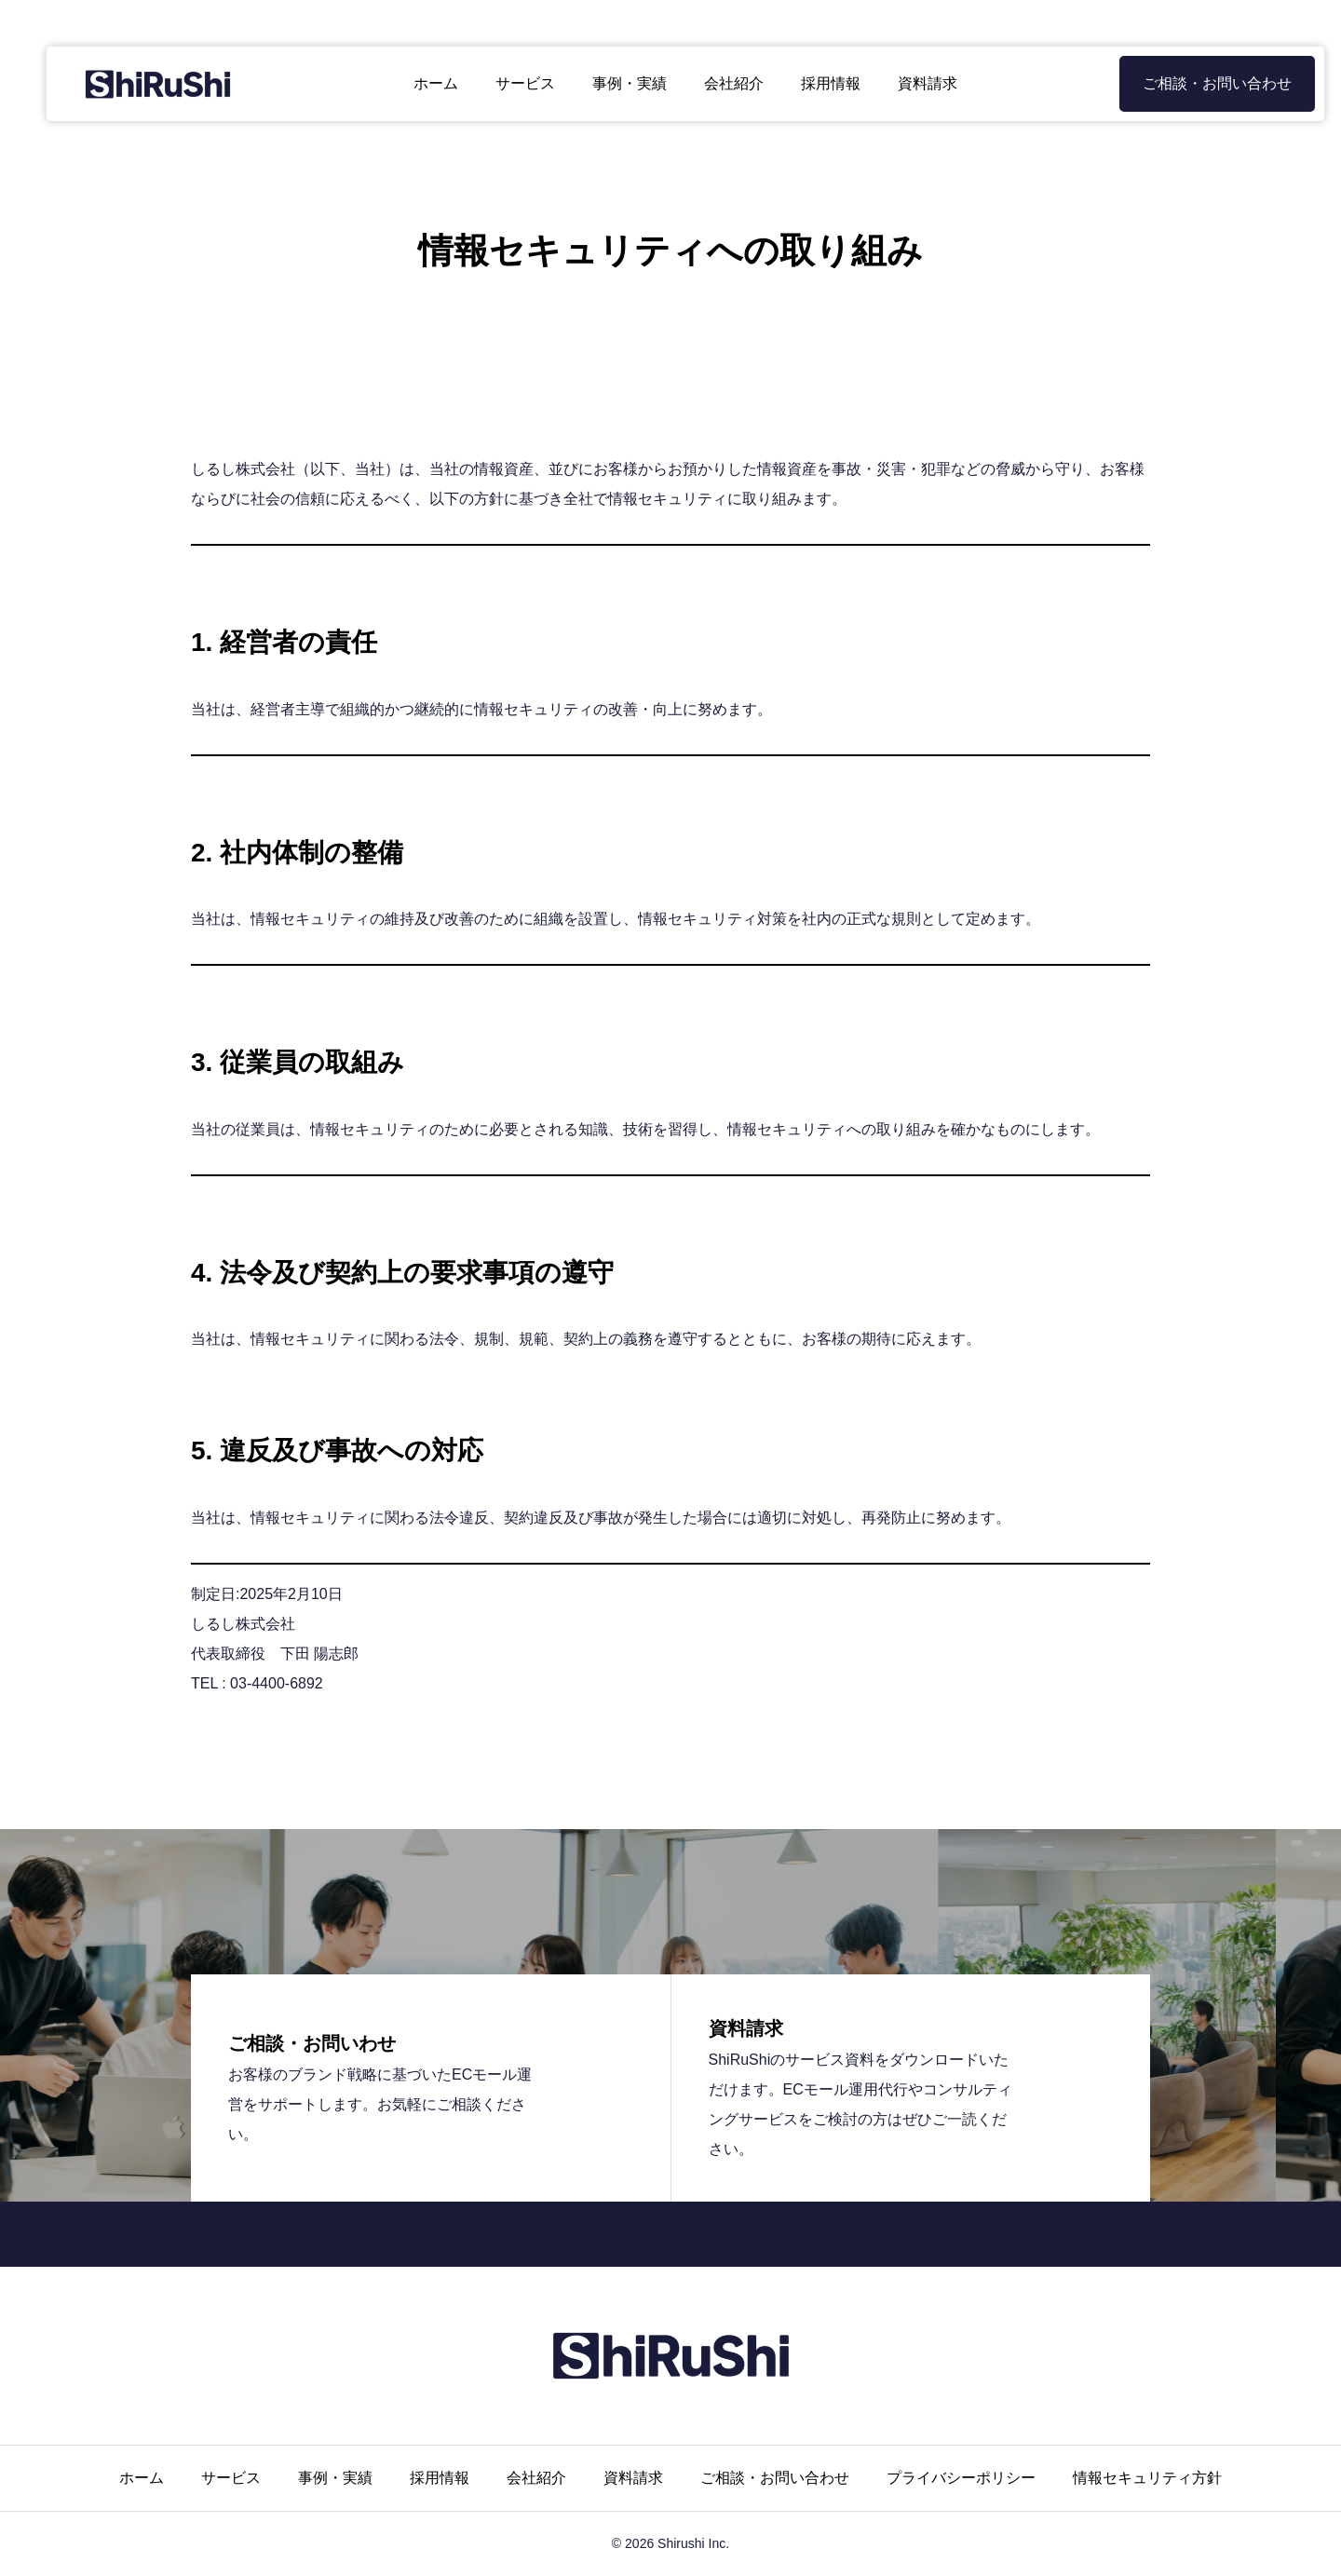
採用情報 (816, 83)
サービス (510, 83)
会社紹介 (719, 83)
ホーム (421, 83)
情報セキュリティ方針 (1147, 2478)
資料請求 (912, 83)
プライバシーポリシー (961, 2478)
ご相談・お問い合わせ (1187, 83)
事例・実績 (614, 83)
